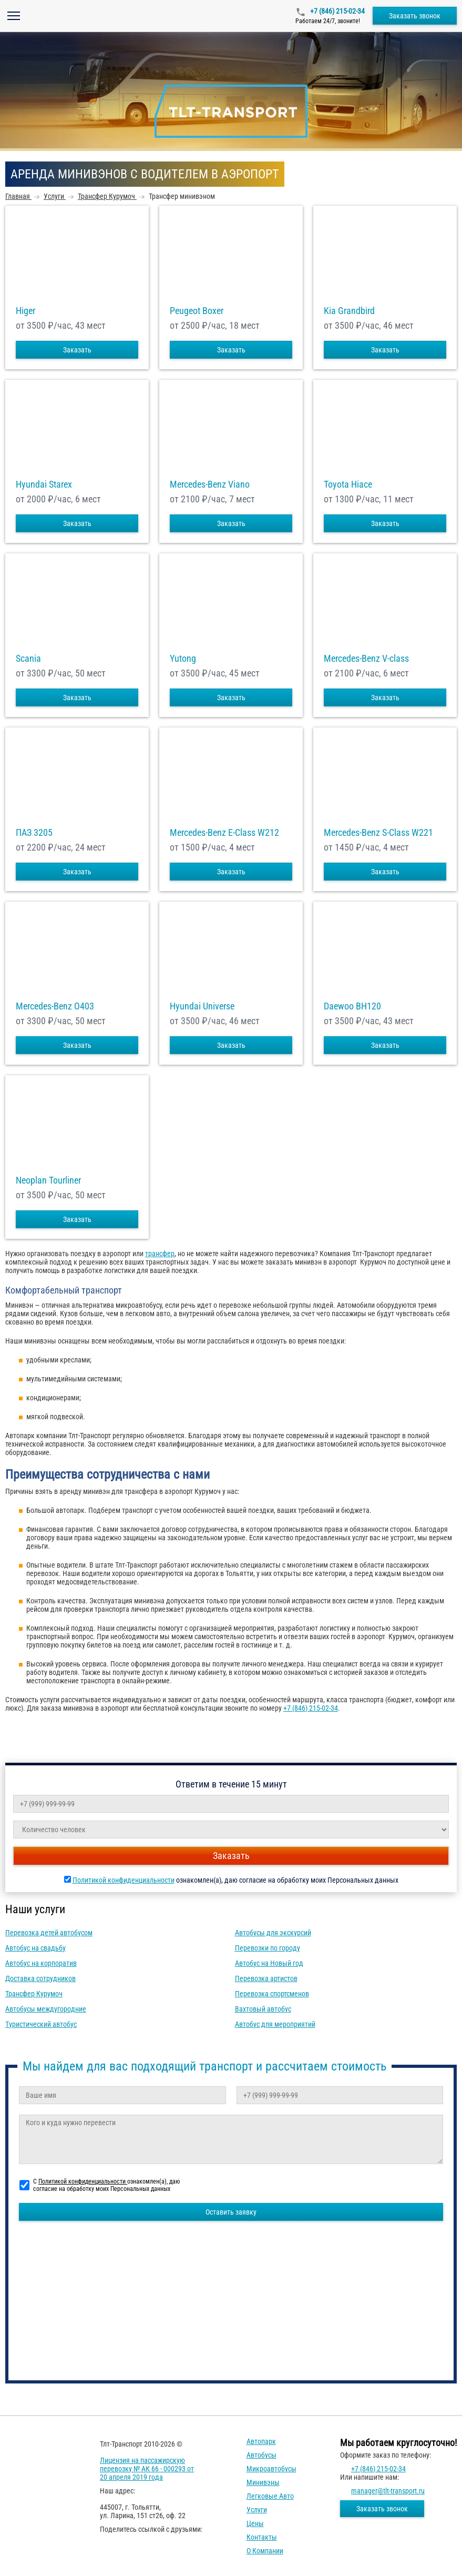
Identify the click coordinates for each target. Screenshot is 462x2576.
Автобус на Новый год (269, 1963)
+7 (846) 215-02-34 (337, 11)
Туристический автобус (41, 2024)
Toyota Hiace (348, 484)
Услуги (257, 2510)
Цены (255, 2523)
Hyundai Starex (44, 484)
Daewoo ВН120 (352, 1006)
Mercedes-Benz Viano (210, 484)
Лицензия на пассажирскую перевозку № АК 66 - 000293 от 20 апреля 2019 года (147, 2468)
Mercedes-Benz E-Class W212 (224, 832)
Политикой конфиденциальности (123, 1880)
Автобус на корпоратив (41, 1963)
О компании (265, 2551)
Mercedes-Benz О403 (55, 1006)
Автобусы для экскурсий (273, 1932)
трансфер (159, 1253)
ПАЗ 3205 (34, 832)
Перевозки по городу (267, 1948)
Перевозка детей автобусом (49, 1932)
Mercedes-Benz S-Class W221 (378, 832)
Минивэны (263, 2482)
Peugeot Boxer (196, 311)
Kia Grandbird (349, 311)
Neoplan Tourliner (48, 1180)
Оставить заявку (231, 2212)
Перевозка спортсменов (272, 1993)
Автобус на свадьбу (35, 1948)
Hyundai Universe (202, 1006)
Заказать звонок (414, 16)
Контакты (262, 2537)
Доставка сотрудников (40, 1978)
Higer (25, 311)
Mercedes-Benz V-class (366, 658)
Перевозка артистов (266, 1978)
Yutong (183, 658)
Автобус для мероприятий (275, 2024)
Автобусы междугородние (45, 2009)
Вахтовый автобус (263, 2009)
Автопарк (261, 2441)
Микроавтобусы (271, 2468)
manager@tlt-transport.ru (388, 2491)
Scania (28, 658)
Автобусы (261, 2455)
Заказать (77, 350)
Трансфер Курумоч (34, 1993)
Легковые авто (270, 2496)
